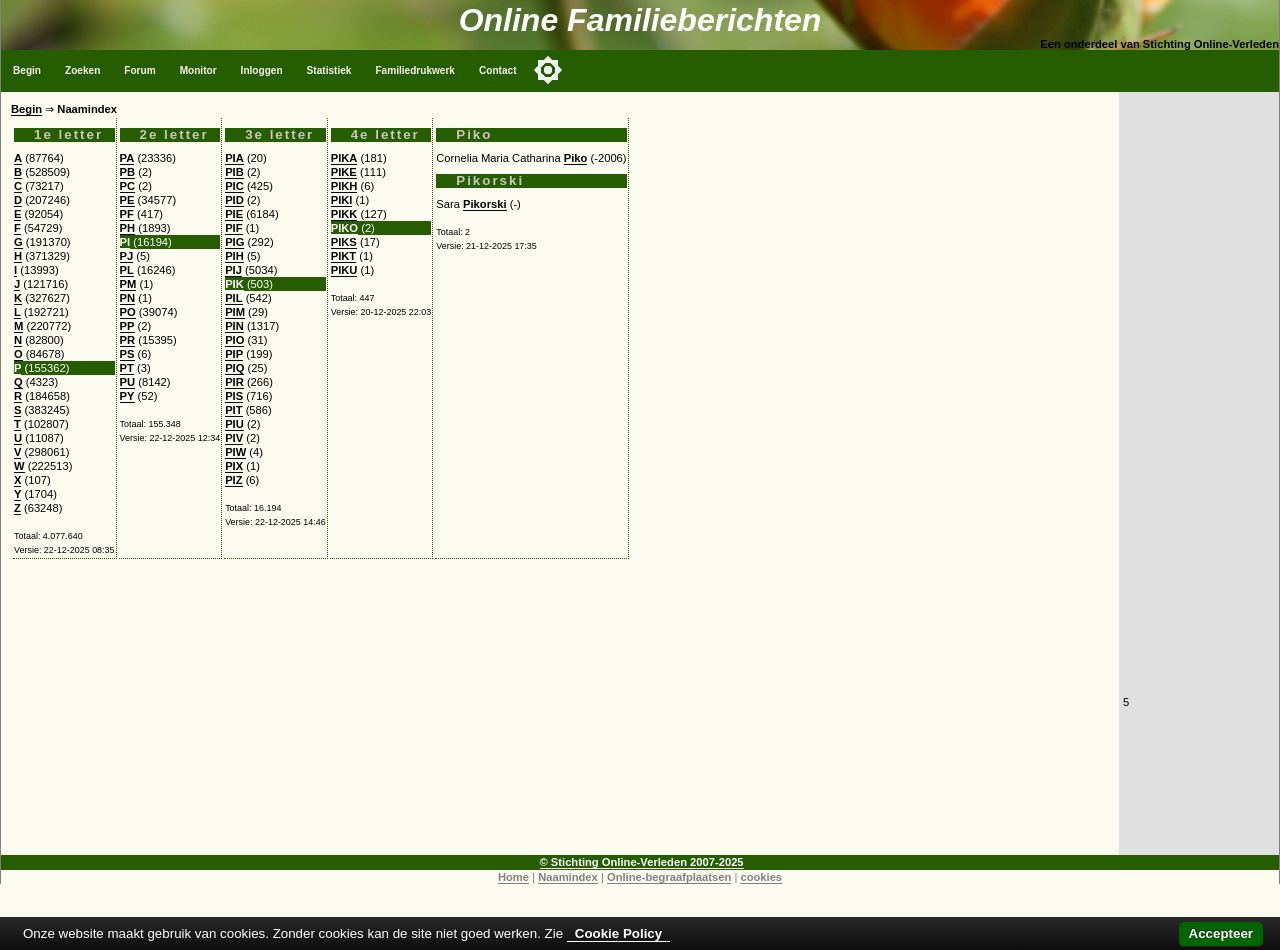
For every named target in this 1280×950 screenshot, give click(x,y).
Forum (139, 70)
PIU (234, 424)
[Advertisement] (560, 715)
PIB (234, 172)
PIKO (344, 228)
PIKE (344, 172)
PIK (234, 284)
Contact (498, 70)
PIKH (344, 186)
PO (128, 312)
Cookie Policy (618, 933)
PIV (234, 438)
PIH (234, 256)
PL (127, 270)
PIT (233, 410)
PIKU (344, 270)
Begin (27, 70)
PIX (234, 466)
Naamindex (568, 877)
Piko (576, 158)
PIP (234, 354)
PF (127, 214)
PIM (235, 312)
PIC (234, 186)
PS (127, 354)
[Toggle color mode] (548, 70)
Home (513, 877)
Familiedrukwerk (415, 70)
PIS (234, 396)
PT (127, 368)
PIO (234, 340)
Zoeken (82, 70)
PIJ (233, 270)
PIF (233, 228)
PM (128, 284)
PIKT (343, 256)
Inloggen (262, 70)
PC (128, 186)
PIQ (234, 368)
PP (127, 326)
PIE (234, 214)
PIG (234, 242)
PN (128, 298)
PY (127, 396)
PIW (235, 452)
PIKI (342, 200)
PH (128, 228)
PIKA (344, 158)
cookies (761, 877)
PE (127, 200)
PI (125, 242)
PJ (127, 256)
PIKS (344, 242)
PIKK (344, 214)
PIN (234, 326)
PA (127, 158)
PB (128, 172)
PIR (234, 382)
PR (128, 340)
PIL (233, 298)
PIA (234, 158)
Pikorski (485, 204)
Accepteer (1221, 933)
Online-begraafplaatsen (669, 877)
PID (234, 200)
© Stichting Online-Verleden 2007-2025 (642, 862)
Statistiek (329, 70)
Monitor (198, 70)
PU (128, 382)
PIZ (233, 480)
